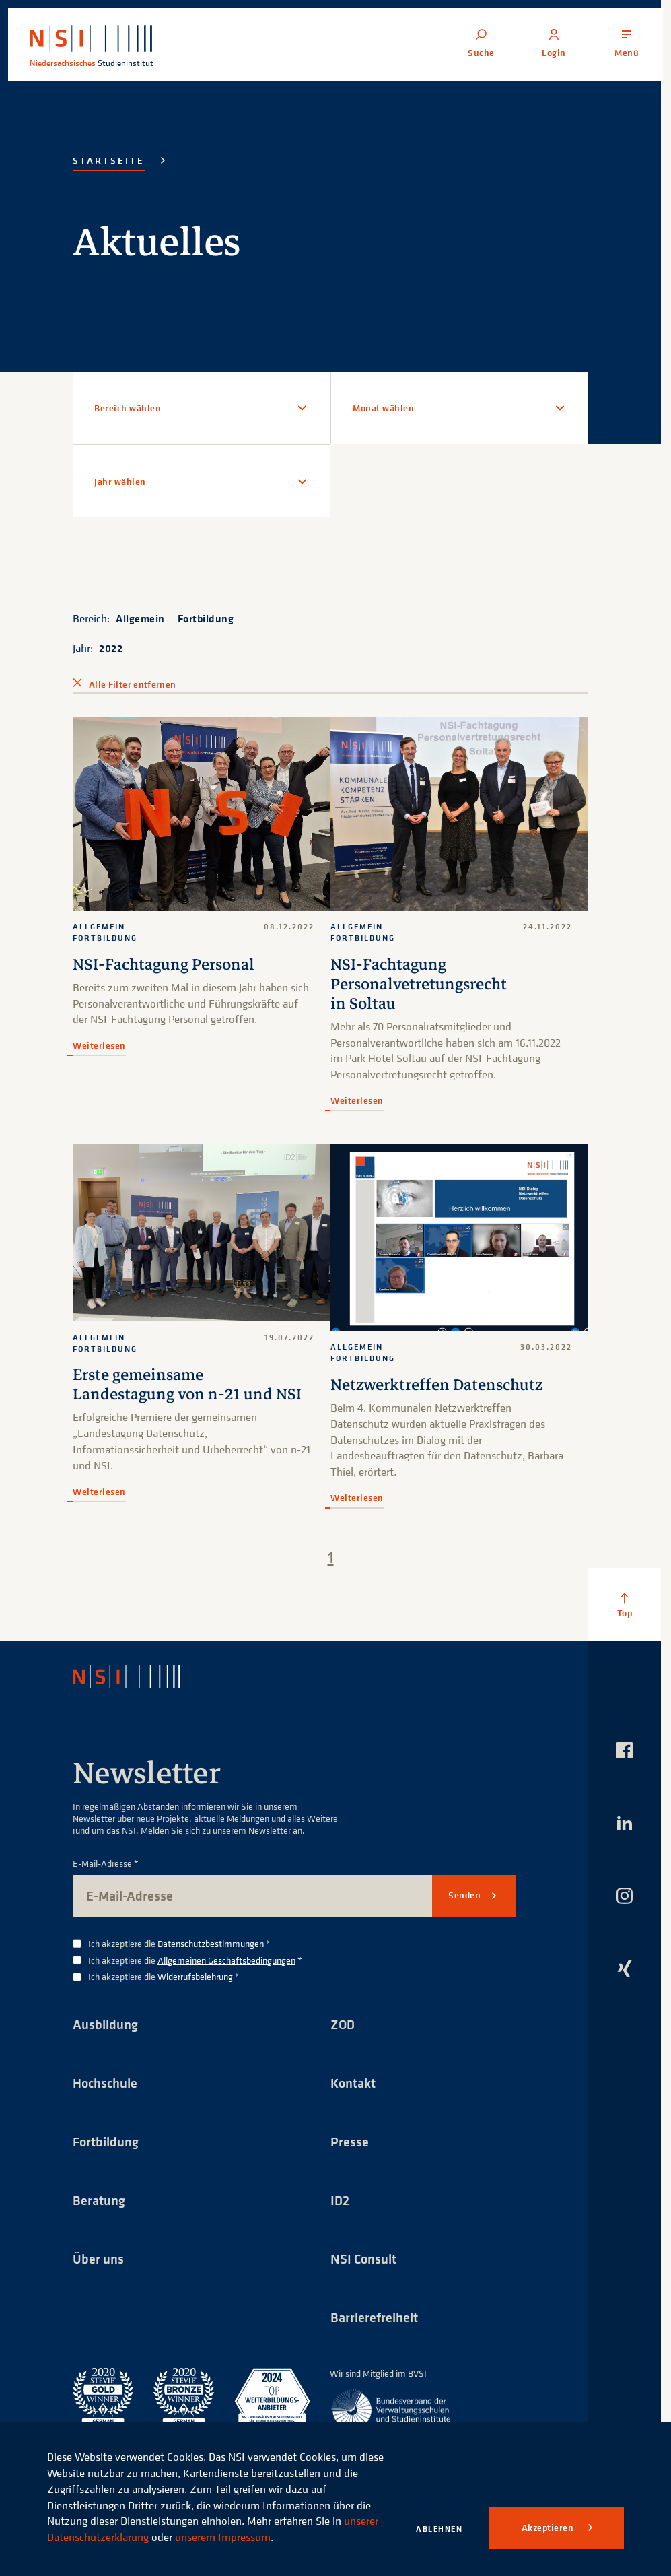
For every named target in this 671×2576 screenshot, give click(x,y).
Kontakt (353, 2083)
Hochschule (105, 2083)
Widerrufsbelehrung (195, 1976)
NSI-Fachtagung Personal (163, 965)
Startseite (109, 160)
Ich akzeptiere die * (179, 1944)
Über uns (98, 2258)
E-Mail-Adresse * (106, 1864)
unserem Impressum (223, 2537)
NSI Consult (363, 2258)
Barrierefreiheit (374, 2317)
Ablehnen (439, 2528)
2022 (110, 647)
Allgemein (140, 618)
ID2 (339, 2200)
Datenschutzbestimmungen (210, 1943)
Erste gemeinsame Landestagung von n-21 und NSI (187, 1385)
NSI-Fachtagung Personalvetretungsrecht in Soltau (418, 984)
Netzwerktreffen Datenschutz (436, 1385)
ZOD (342, 2024)
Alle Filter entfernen (132, 684)
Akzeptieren (549, 2527)
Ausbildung (105, 2024)
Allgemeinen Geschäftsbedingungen (226, 1960)
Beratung (99, 2200)
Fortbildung (206, 618)
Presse (349, 2141)
